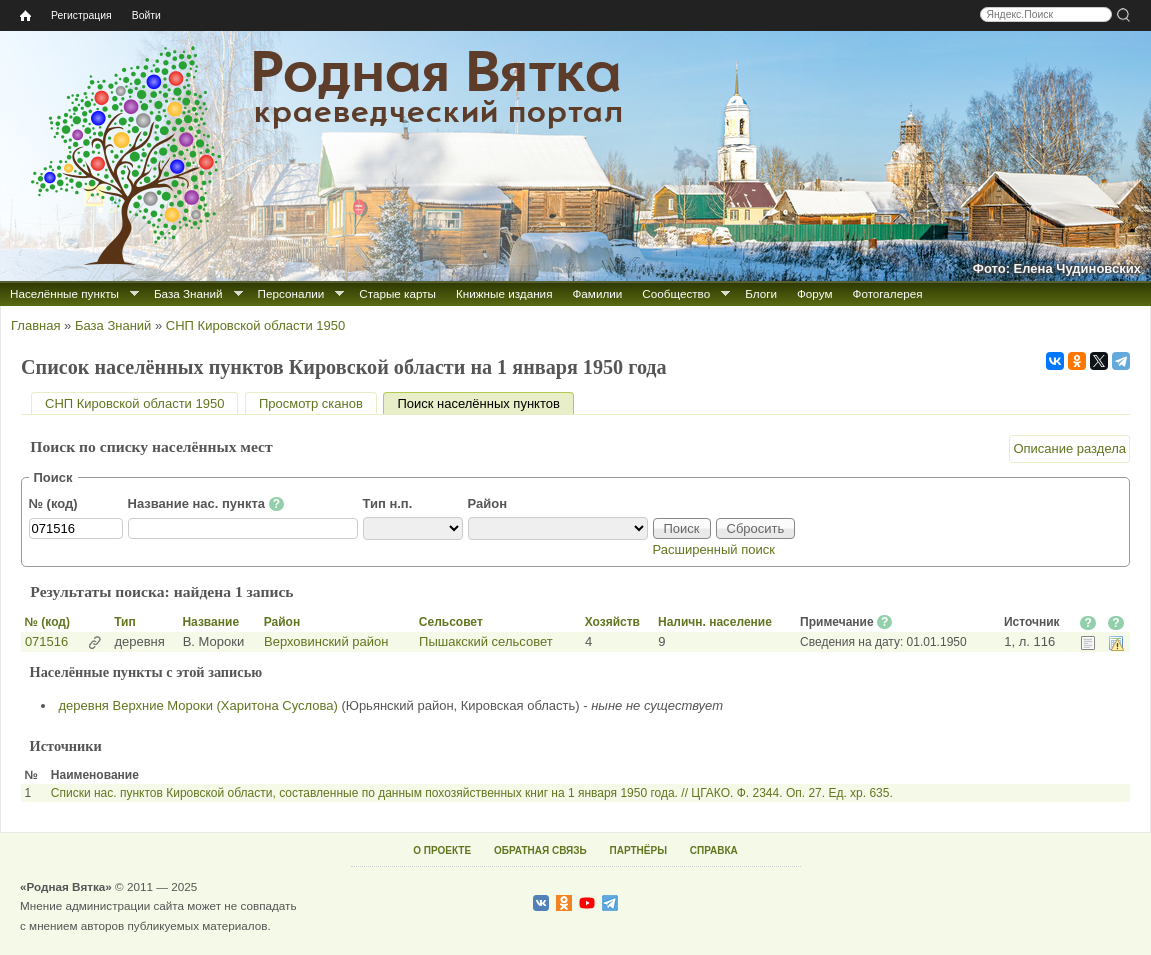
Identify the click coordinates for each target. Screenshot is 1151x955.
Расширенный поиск (714, 549)
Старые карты (397, 293)
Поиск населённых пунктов (485, 403)
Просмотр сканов (311, 403)
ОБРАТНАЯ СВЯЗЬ (540, 850)
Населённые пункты (64, 293)
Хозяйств (612, 622)
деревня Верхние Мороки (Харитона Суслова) (198, 705)
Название (210, 622)
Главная (35, 325)
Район (488, 503)
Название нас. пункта (206, 504)
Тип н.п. (388, 503)
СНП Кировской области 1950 (255, 325)
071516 (46, 641)
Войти (146, 15)
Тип (125, 622)
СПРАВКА (714, 850)
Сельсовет (451, 622)
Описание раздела (1069, 448)
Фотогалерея (888, 293)
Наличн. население (715, 622)
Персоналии (291, 293)
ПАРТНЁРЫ (638, 850)
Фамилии (597, 293)
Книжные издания (504, 293)
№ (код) (53, 503)
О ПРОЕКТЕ (442, 850)
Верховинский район (326, 641)
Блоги (761, 293)
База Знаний (188, 293)
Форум (815, 293)
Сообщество (676, 293)
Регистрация (81, 15)
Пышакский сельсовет (486, 641)
